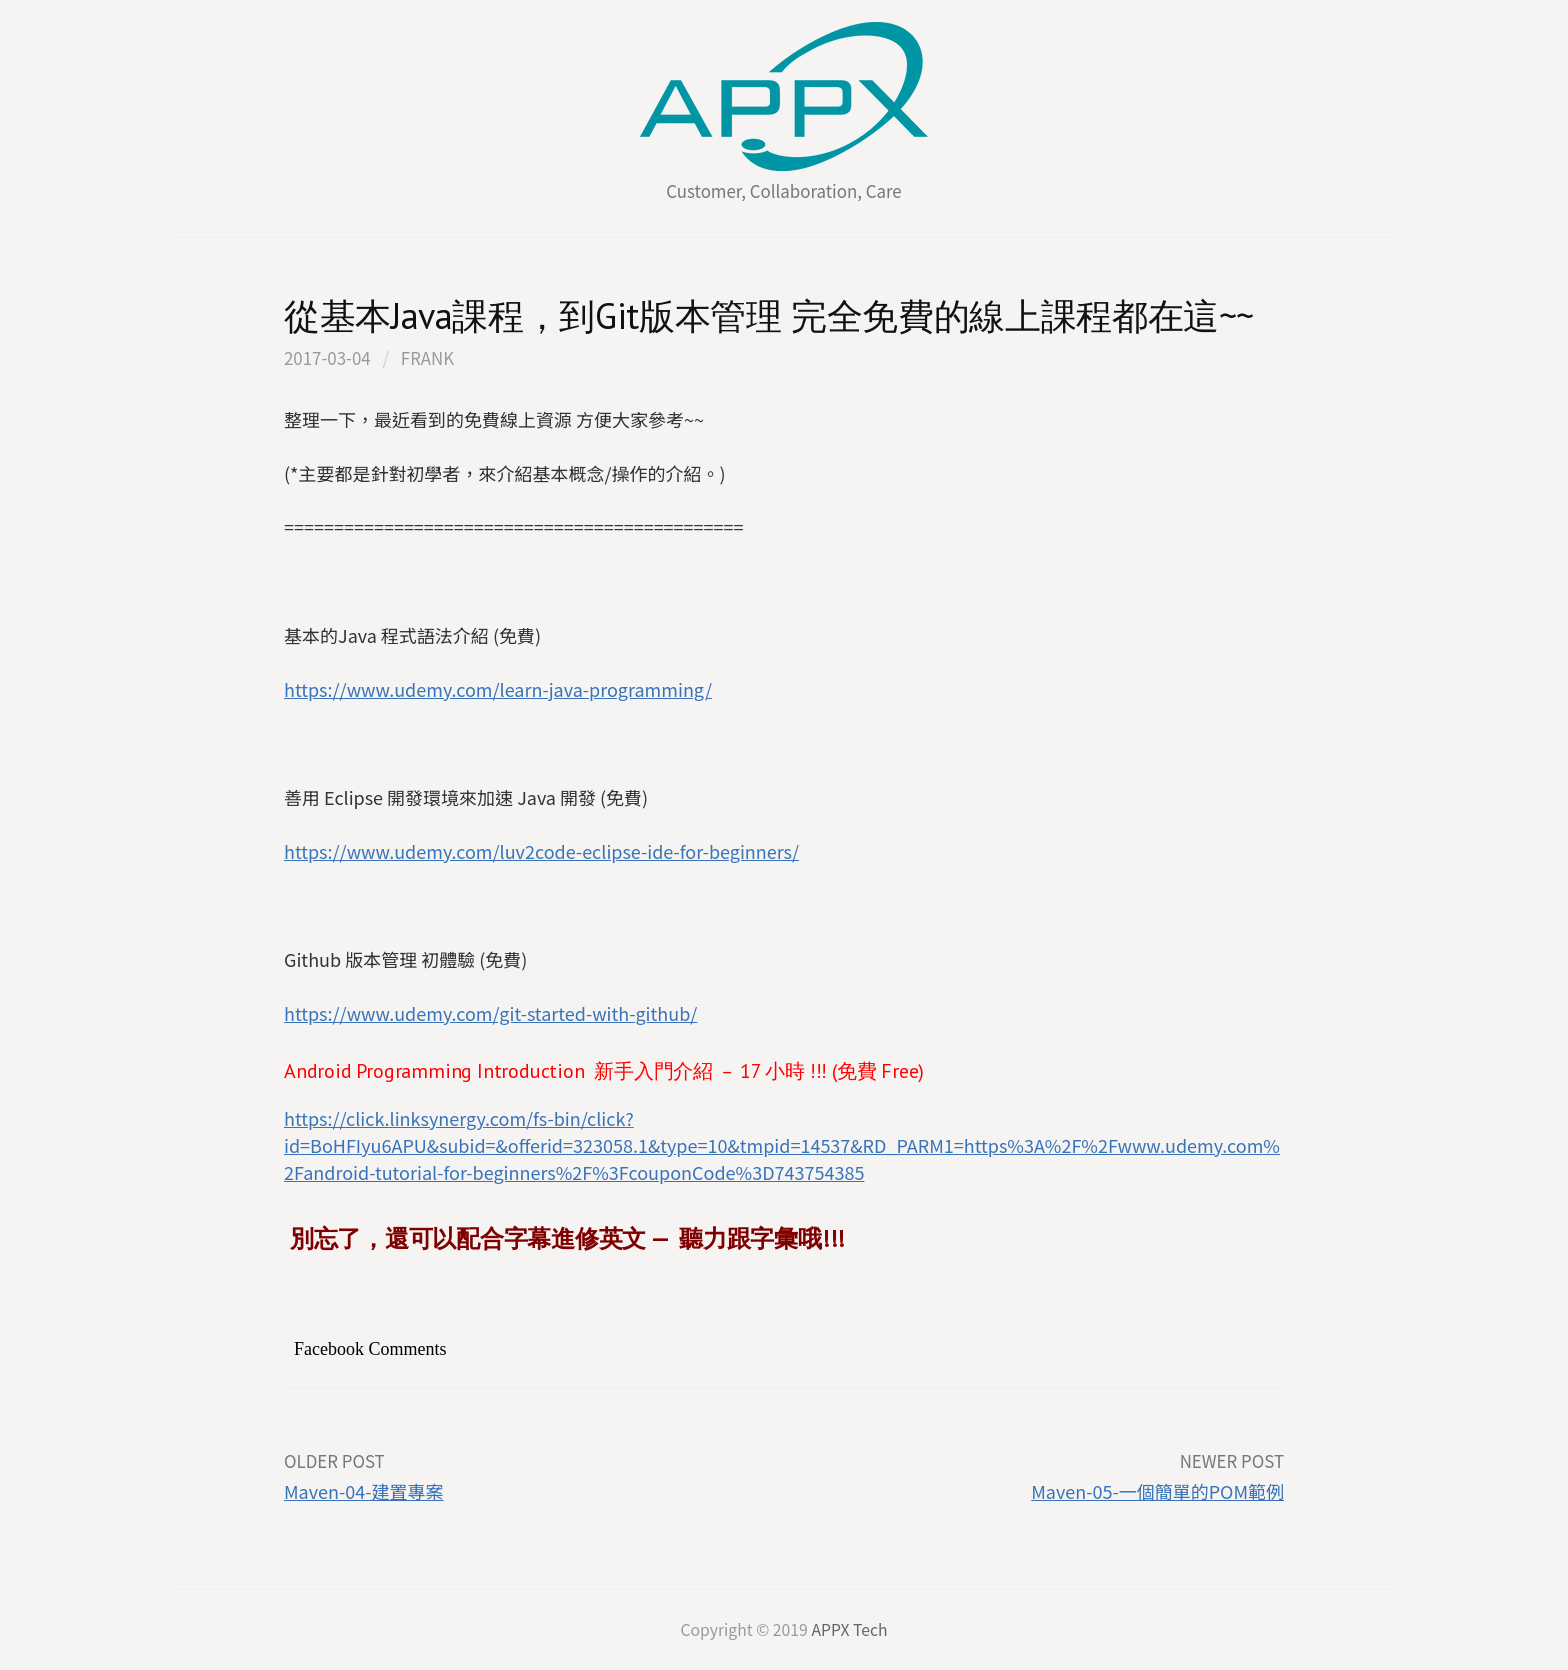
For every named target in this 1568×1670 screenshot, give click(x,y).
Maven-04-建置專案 (363, 1491)
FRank (427, 357)
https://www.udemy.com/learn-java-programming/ (498, 689)
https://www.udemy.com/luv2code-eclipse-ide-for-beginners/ (541, 851)
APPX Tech (849, 1629)
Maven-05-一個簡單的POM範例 (1157, 1491)
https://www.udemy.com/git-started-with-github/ (490, 1013)
